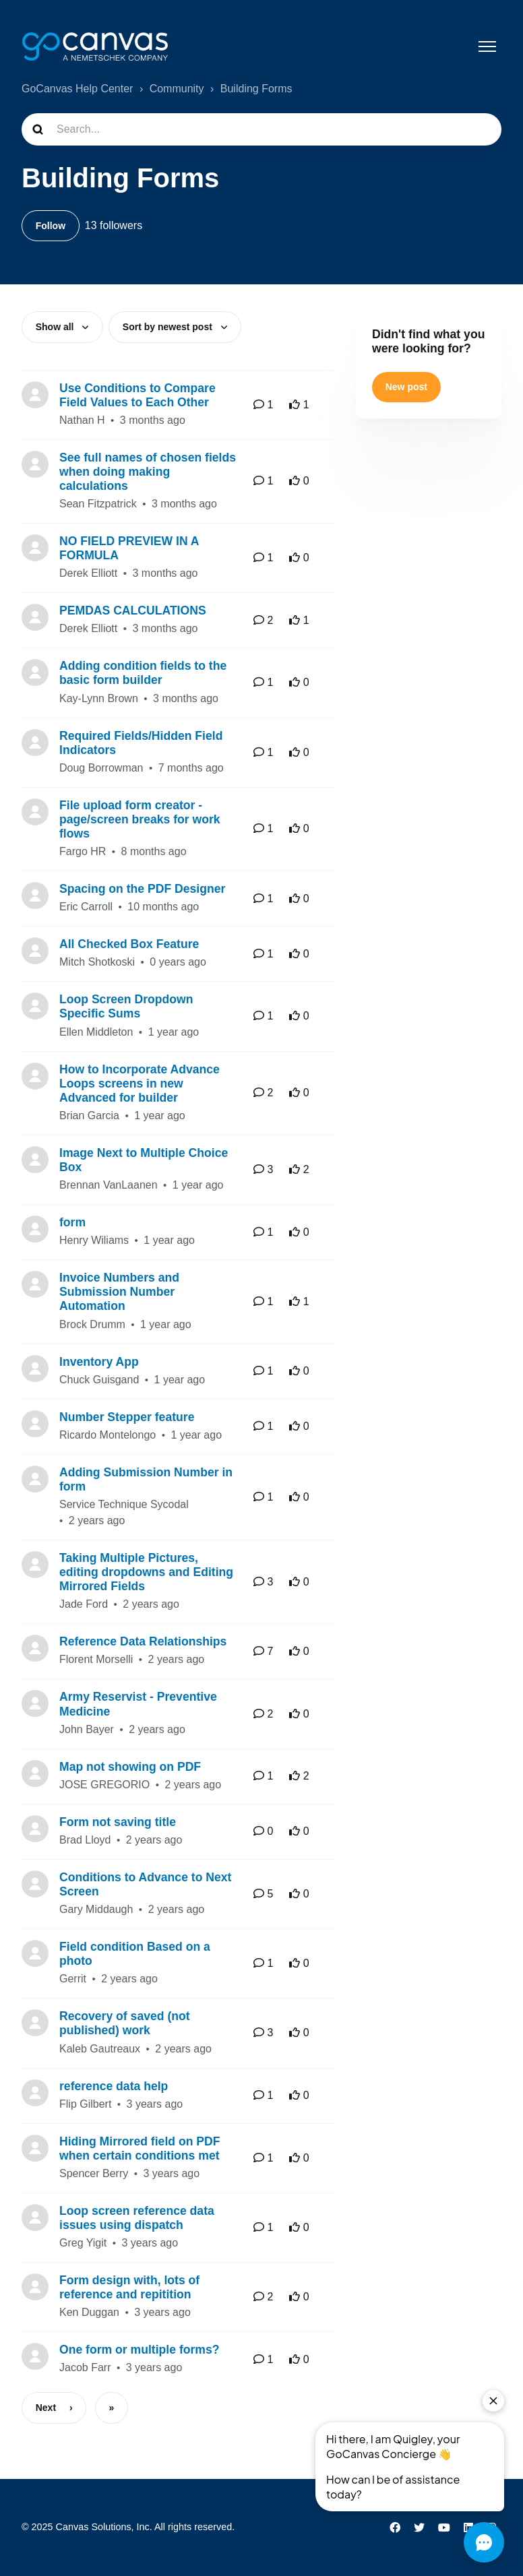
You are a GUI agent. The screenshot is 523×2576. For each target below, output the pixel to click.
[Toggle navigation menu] (487, 46)
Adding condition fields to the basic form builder (142, 674)
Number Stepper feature (126, 1417)
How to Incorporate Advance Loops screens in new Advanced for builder (139, 1084)
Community (177, 88)
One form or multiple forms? (139, 2351)
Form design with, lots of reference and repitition (129, 2288)
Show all (56, 327)
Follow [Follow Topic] (50, 225)
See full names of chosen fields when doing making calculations (147, 472)
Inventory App (99, 1362)
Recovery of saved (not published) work (124, 2024)
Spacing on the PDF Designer (142, 890)
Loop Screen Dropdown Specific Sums (126, 1008)
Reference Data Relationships (142, 1643)
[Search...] (261, 129)
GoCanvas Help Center (77, 88)
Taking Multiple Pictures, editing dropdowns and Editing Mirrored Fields (146, 1573)
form (72, 1223)
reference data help (113, 2087)
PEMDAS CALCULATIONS (132, 612)
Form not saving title (117, 1822)
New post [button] (406, 387)
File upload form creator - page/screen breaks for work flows (139, 820)
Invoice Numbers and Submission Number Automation (119, 1293)
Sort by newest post (169, 327)
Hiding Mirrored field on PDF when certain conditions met (139, 2149)
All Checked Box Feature (129, 945)
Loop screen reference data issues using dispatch (136, 2218)
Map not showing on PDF (130, 1767)
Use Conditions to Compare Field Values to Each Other (137, 396)
